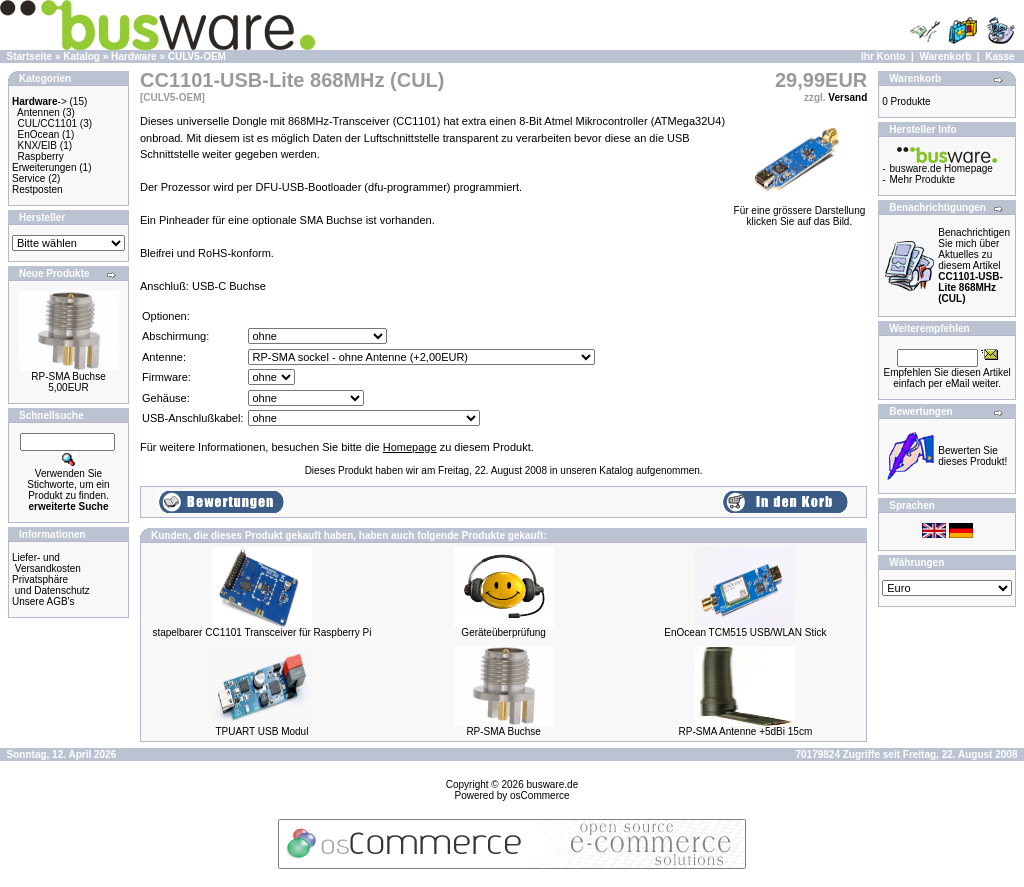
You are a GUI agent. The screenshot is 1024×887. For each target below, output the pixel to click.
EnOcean (39, 134)
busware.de (553, 784)
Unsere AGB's (43, 601)
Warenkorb (945, 56)
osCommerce (539, 795)
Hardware (134, 56)
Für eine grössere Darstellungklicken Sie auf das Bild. (800, 211)
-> (39, 101)
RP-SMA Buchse (68, 376)
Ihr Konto (883, 56)
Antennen (38, 112)
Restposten (37, 189)
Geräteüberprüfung (503, 632)
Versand (847, 97)
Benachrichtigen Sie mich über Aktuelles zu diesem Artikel (974, 265)
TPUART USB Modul (261, 731)
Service (28, 178)
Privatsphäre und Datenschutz (51, 585)
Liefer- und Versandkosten (46, 563)
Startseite (30, 56)
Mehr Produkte (923, 179)
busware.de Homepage (941, 168)
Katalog (81, 56)
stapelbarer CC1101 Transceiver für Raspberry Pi (261, 632)
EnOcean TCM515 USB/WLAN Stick (745, 632)
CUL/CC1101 (47, 123)
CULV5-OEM (197, 56)
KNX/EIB (37, 145)
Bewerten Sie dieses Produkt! (972, 456)
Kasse (999, 56)
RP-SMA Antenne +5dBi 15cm (746, 731)
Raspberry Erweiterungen (44, 162)
